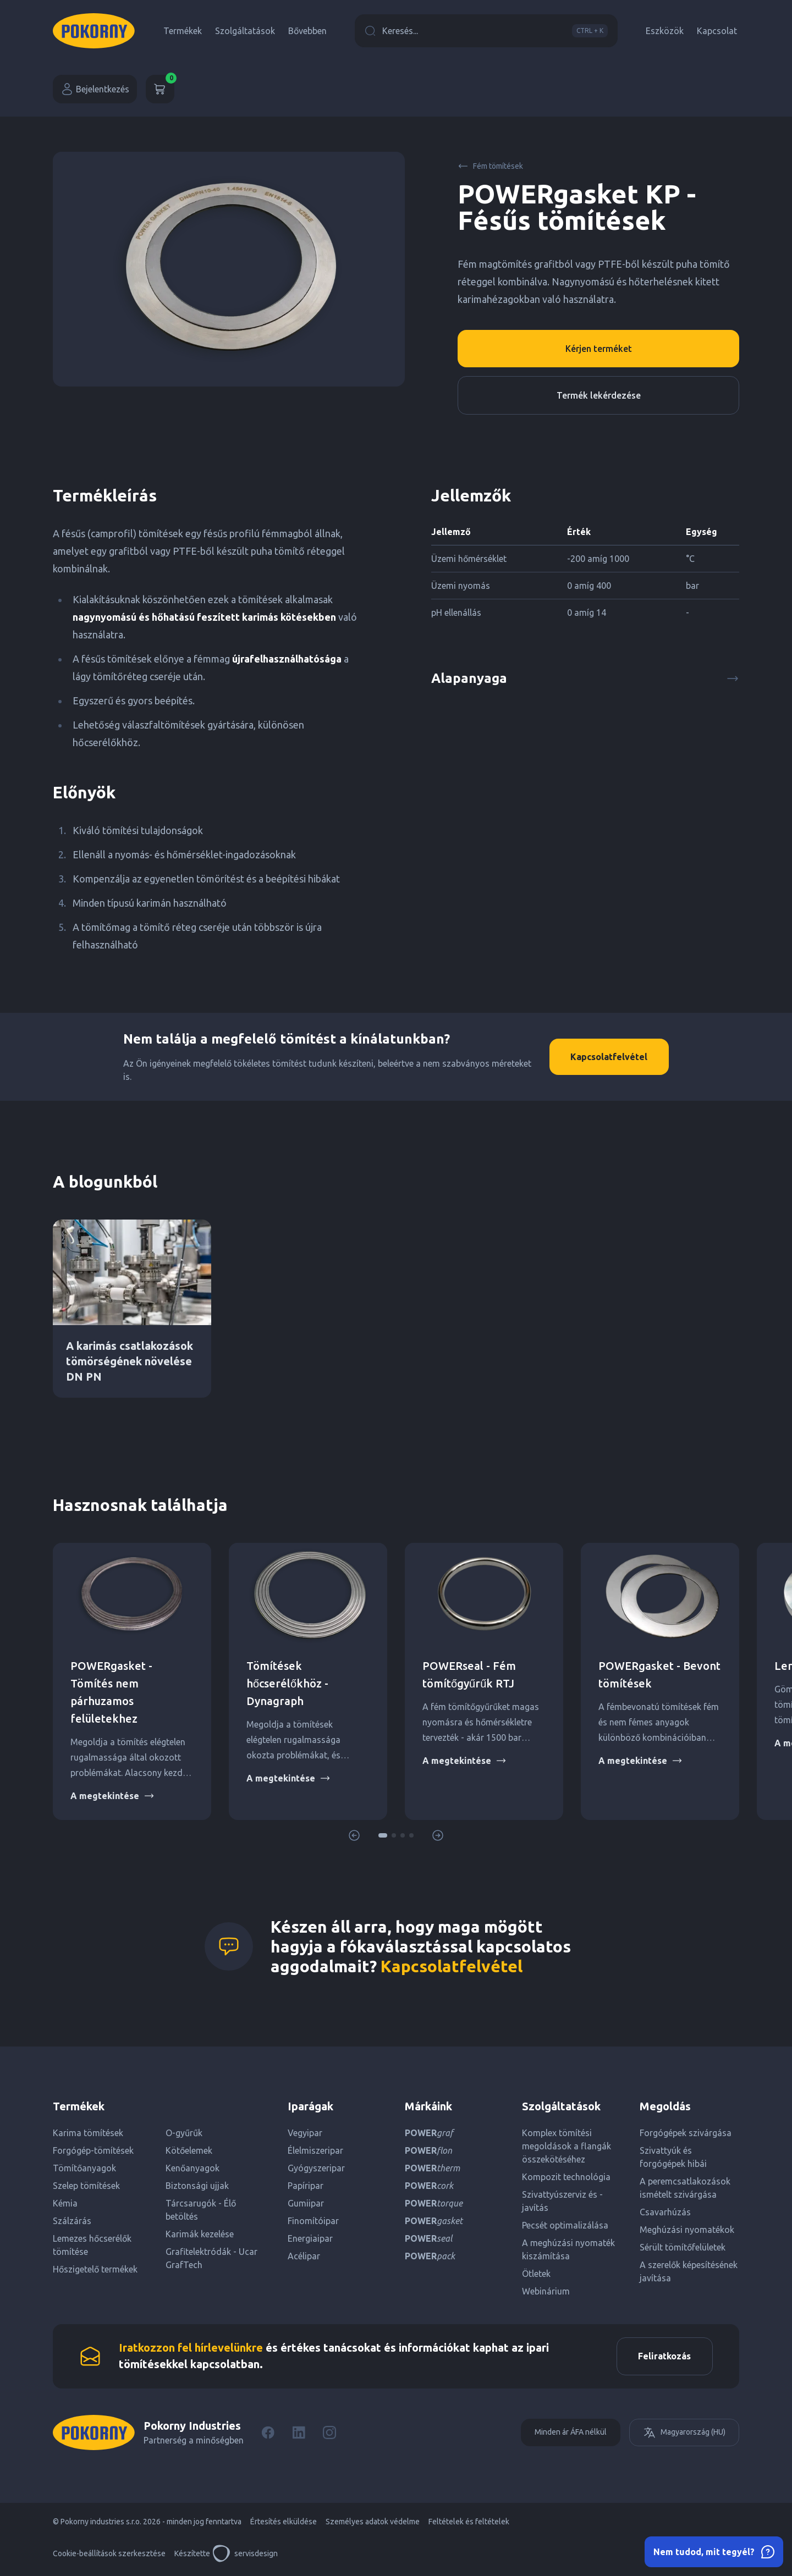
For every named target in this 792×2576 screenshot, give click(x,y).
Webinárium (546, 2291)
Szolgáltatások (245, 31)
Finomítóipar (313, 2221)
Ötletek (536, 2274)
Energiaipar (310, 2238)
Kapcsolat (717, 31)
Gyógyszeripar (316, 2168)
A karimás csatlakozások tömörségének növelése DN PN (129, 1361)
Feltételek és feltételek (468, 2522)
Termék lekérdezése (599, 395)
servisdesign (245, 2554)
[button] (382, 1835)
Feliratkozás (663, 2357)
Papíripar (305, 2186)
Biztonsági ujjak (197, 2186)
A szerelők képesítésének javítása (689, 2271)
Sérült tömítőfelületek (682, 2247)
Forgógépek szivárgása (686, 2133)
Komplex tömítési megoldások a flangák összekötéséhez (566, 2146)
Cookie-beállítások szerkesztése (109, 2554)
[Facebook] (267, 2433)
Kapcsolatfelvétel (608, 1057)
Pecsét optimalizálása (565, 2225)
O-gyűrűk (184, 2133)
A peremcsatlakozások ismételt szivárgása (685, 2187)
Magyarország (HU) (684, 2433)
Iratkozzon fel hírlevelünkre (191, 2348)
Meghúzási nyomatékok (687, 2230)
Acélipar (304, 2256)
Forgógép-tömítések (93, 2150)
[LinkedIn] (298, 2433)
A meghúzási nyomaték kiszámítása (568, 2249)
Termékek (182, 31)
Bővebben (307, 31)
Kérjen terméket (598, 349)
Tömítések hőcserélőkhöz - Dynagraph (287, 1683)
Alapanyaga (585, 678)
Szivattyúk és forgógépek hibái (673, 2157)
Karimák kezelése (200, 2234)
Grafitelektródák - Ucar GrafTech (211, 2258)
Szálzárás (72, 2221)
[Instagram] (329, 2433)
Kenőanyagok (192, 2168)
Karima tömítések (88, 2133)
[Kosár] (160, 89)
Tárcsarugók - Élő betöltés (201, 2209)
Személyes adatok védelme (373, 2522)
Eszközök (665, 31)
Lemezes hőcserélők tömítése (92, 2245)
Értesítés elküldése (283, 2522)
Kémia (65, 2203)
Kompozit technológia (566, 2177)
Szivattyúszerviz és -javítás (562, 2201)
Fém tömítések (490, 166)
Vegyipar (305, 2133)
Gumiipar (306, 2203)
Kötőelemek (189, 2150)
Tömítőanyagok (84, 2168)
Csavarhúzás (665, 2212)
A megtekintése (112, 1795)
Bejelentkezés (95, 89)
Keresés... (486, 30)
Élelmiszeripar (315, 2150)
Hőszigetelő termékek (95, 2269)
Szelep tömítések (86, 2186)
